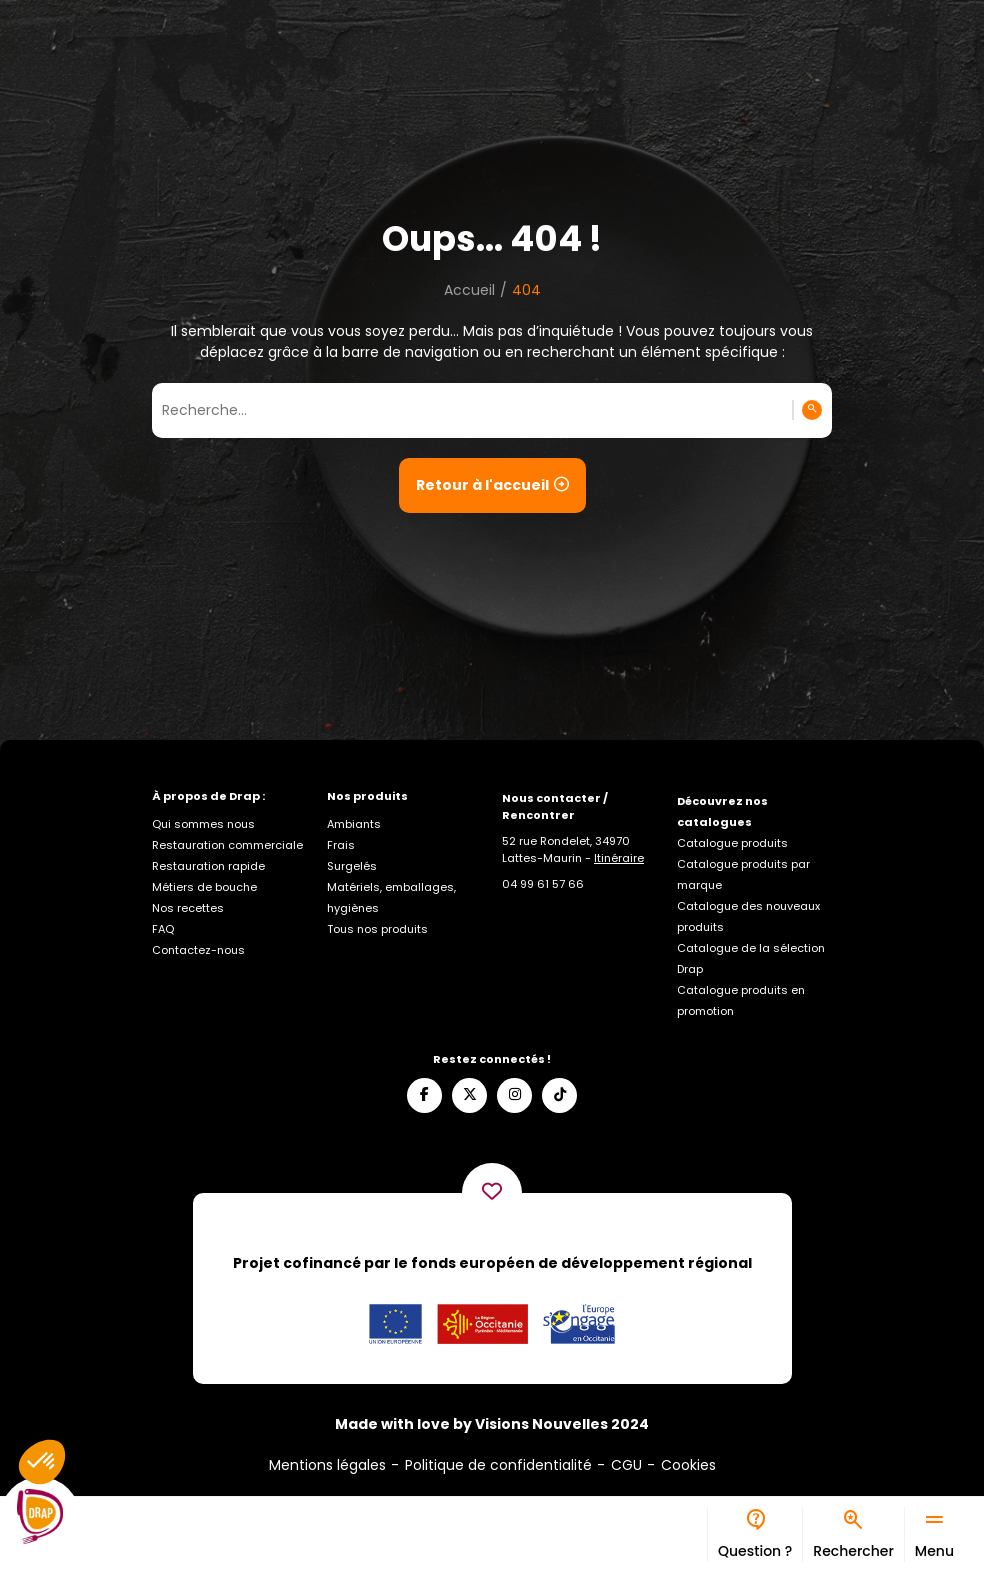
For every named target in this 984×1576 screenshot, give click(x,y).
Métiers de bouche (204, 887)
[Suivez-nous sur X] (469, 1095)
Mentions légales (327, 1465)
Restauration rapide (208, 866)
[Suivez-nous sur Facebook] (424, 1095)
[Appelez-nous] (543, 884)
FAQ (163, 929)
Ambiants (354, 824)
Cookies (688, 1465)
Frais (341, 845)
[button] (42, 1462)
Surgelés (352, 866)
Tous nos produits (377, 929)
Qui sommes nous (203, 824)
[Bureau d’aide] (754, 1534)
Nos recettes (188, 908)
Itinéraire (619, 858)
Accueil (469, 290)
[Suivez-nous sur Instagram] (514, 1095)
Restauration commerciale (227, 845)
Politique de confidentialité (498, 1465)
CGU (626, 1465)
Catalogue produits (732, 843)
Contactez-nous (198, 950)
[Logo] (40, 1517)
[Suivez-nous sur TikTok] (559, 1095)
